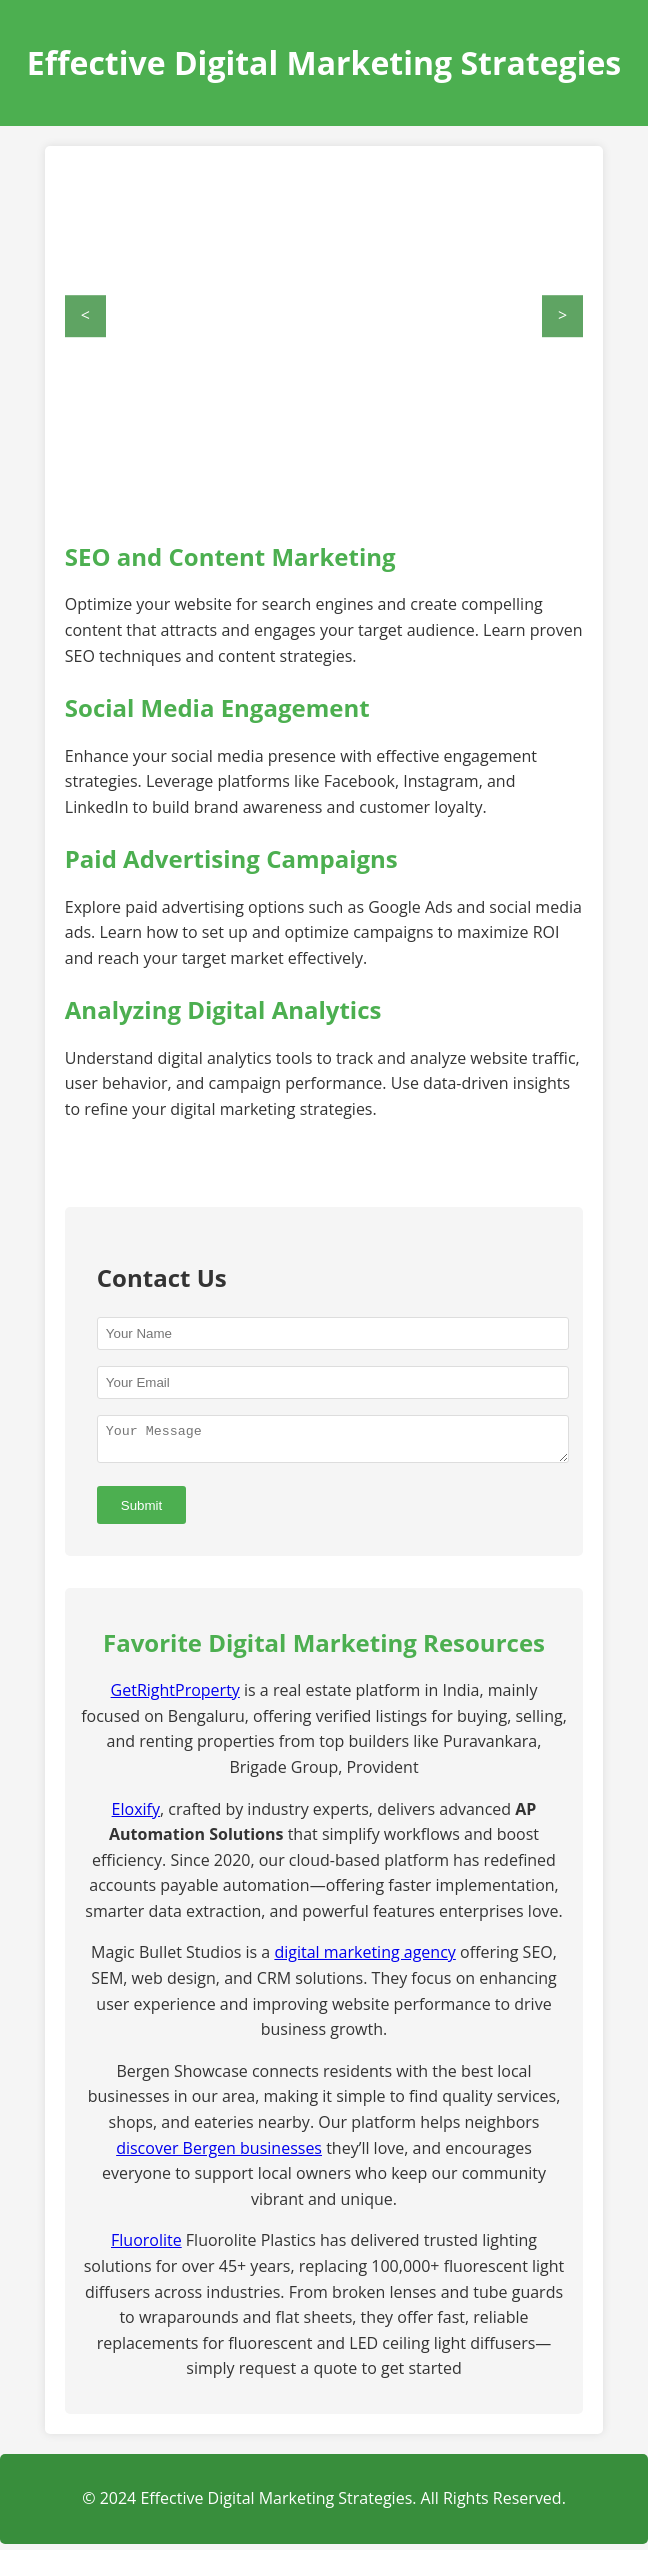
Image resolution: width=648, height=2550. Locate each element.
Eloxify (136, 1815)
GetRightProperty (175, 1696)
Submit (141, 1511)
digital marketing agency (364, 1958)
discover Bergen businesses (219, 2154)
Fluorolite (146, 2246)
